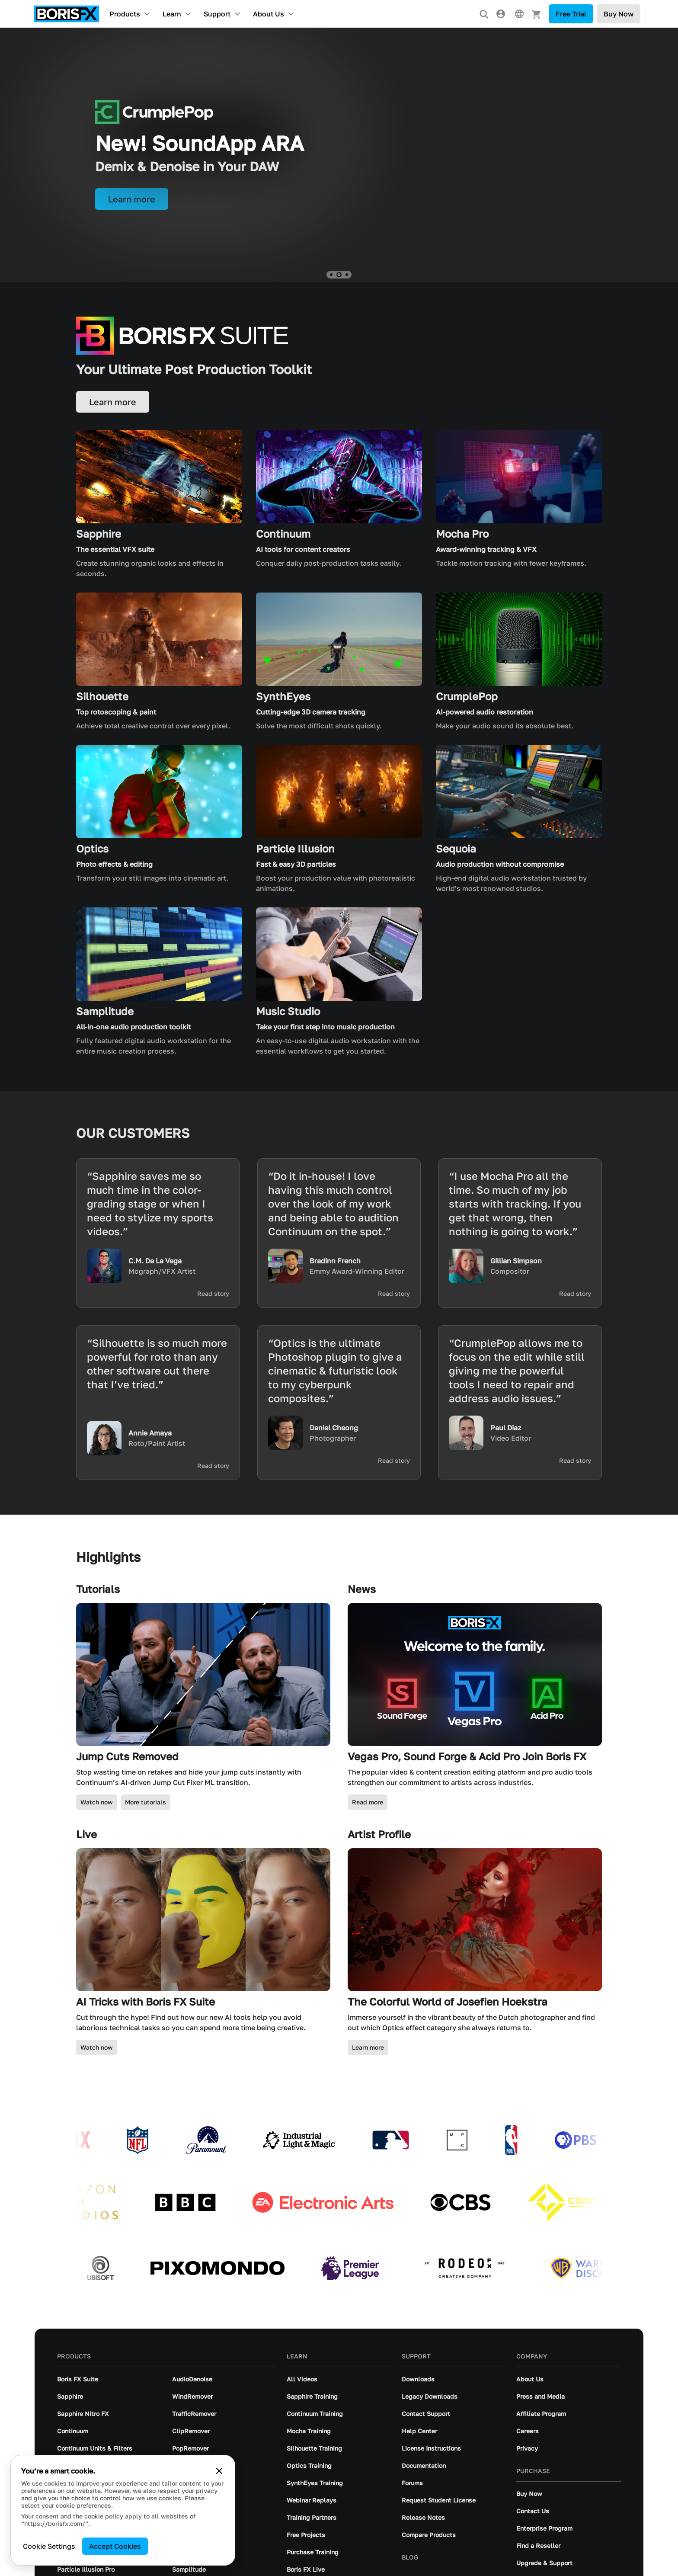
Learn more (368, 2047)
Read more (367, 1802)
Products (124, 14)
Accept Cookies (115, 2546)
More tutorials (145, 1802)
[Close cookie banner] (219, 2471)
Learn (172, 14)
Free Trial (571, 14)
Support (217, 14)
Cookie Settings (49, 2546)
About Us (268, 14)
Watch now (96, 1802)
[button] (331, 274)
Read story (213, 1293)
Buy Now (618, 14)
